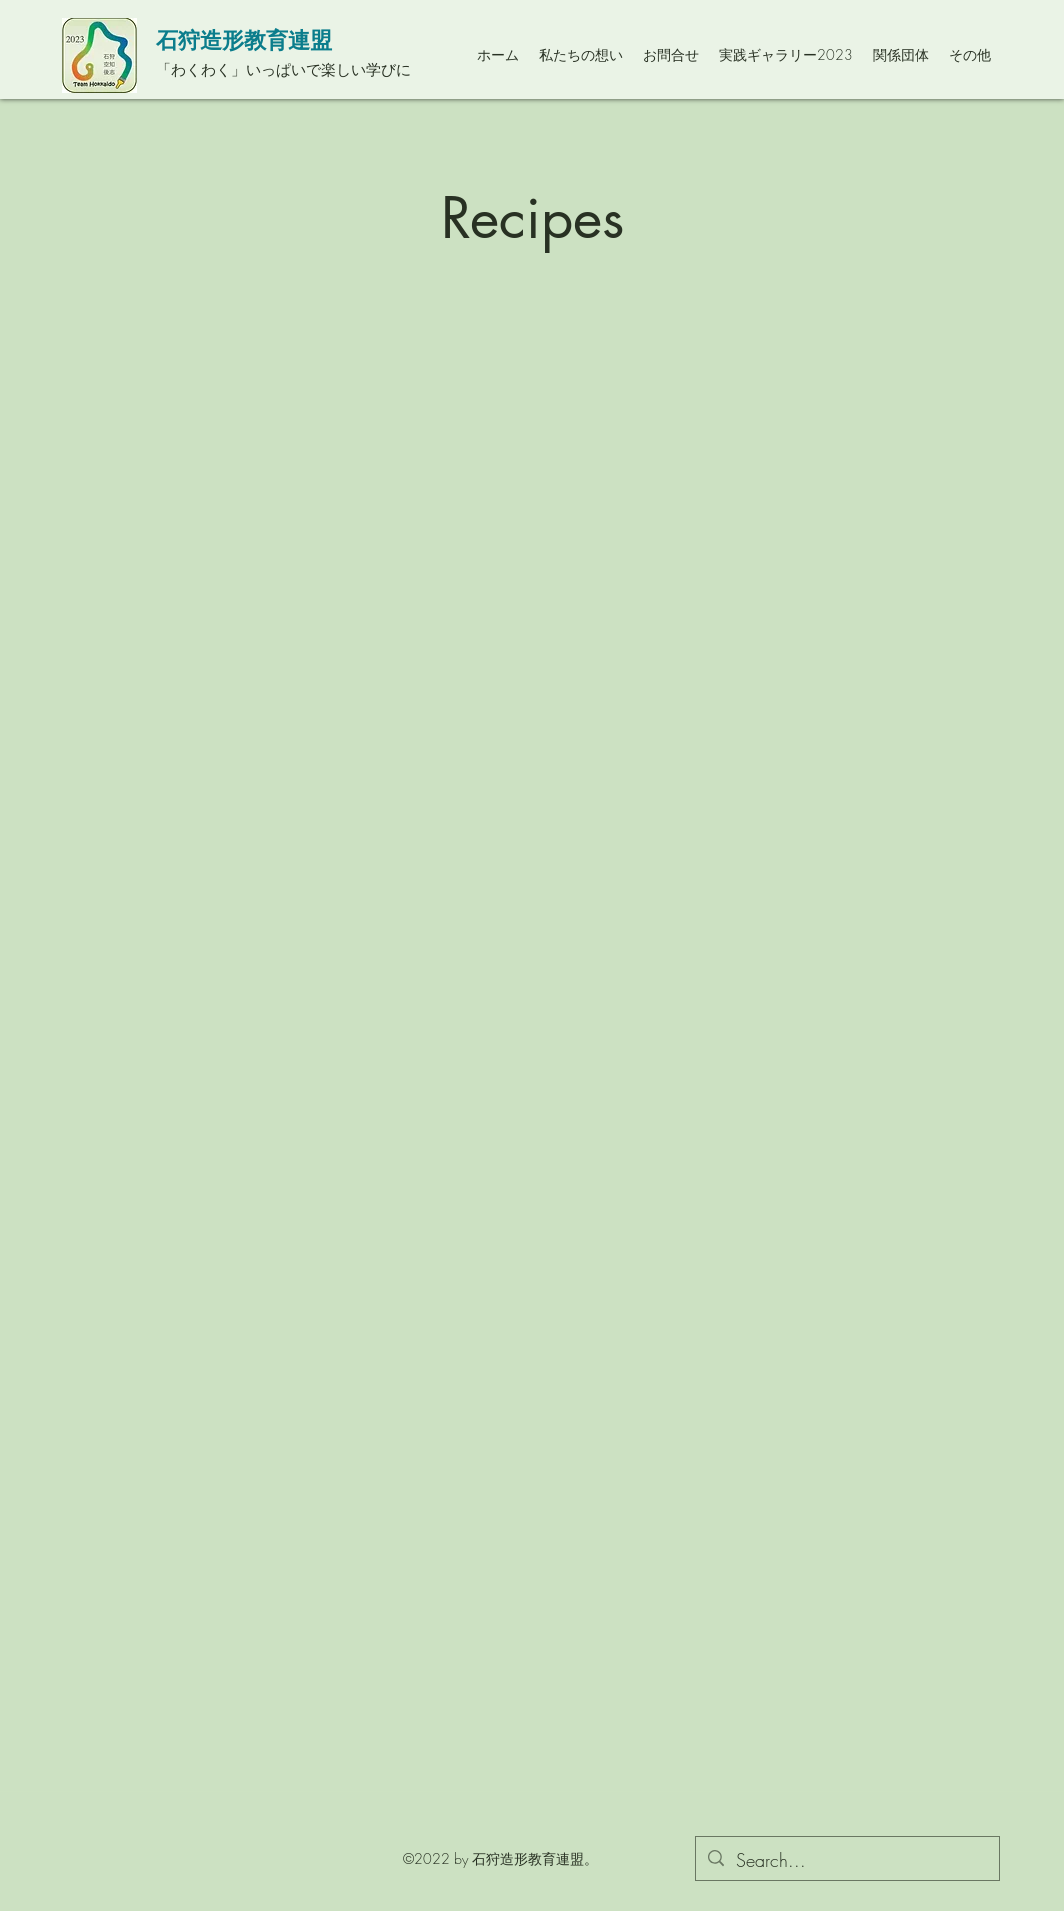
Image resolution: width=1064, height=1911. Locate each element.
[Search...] (846, 1861)
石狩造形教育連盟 (244, 40)
